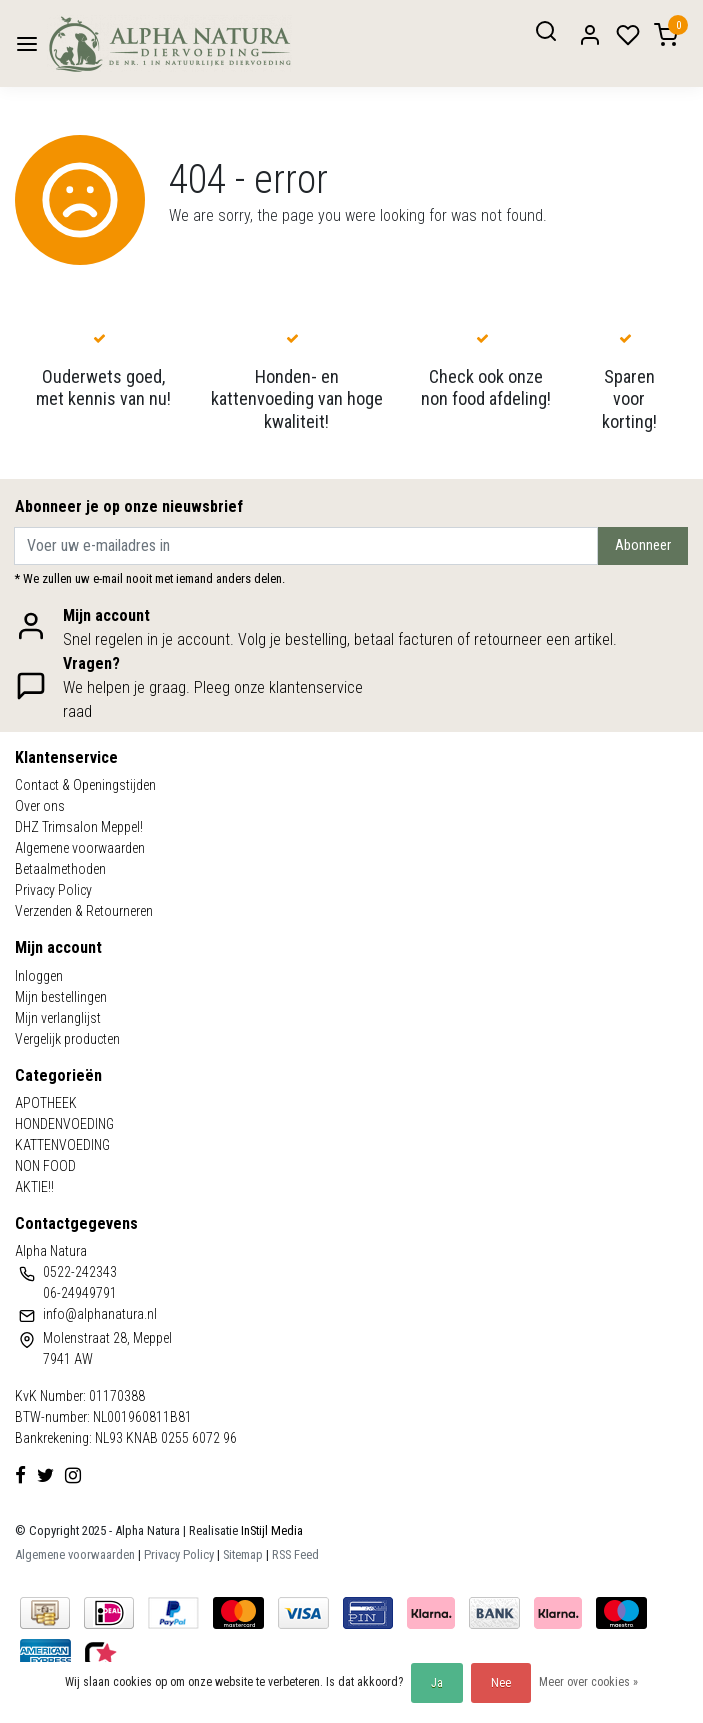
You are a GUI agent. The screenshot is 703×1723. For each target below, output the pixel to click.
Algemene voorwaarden (80, 848)
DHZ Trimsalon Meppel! (79, 827)
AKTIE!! (34, 1187)
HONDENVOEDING (64, 1124)
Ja (437, 1683)
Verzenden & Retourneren (84, 911)
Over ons (40, 806)
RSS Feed (295, 1554)
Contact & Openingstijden (85, 785)
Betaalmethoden (60, 869)
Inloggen (39, 976)
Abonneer (643, 545)
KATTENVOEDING (62, 1145)
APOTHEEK (46, 1103)
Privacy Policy (53, 890)
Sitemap (243, 1554)
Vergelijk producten (67, 1039)
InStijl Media (270, 1530)
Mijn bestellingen (61, 997)
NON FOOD (45, 1166)
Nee (501, 1683)
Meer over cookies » (588, 1682)
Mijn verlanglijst (58, 1018)
